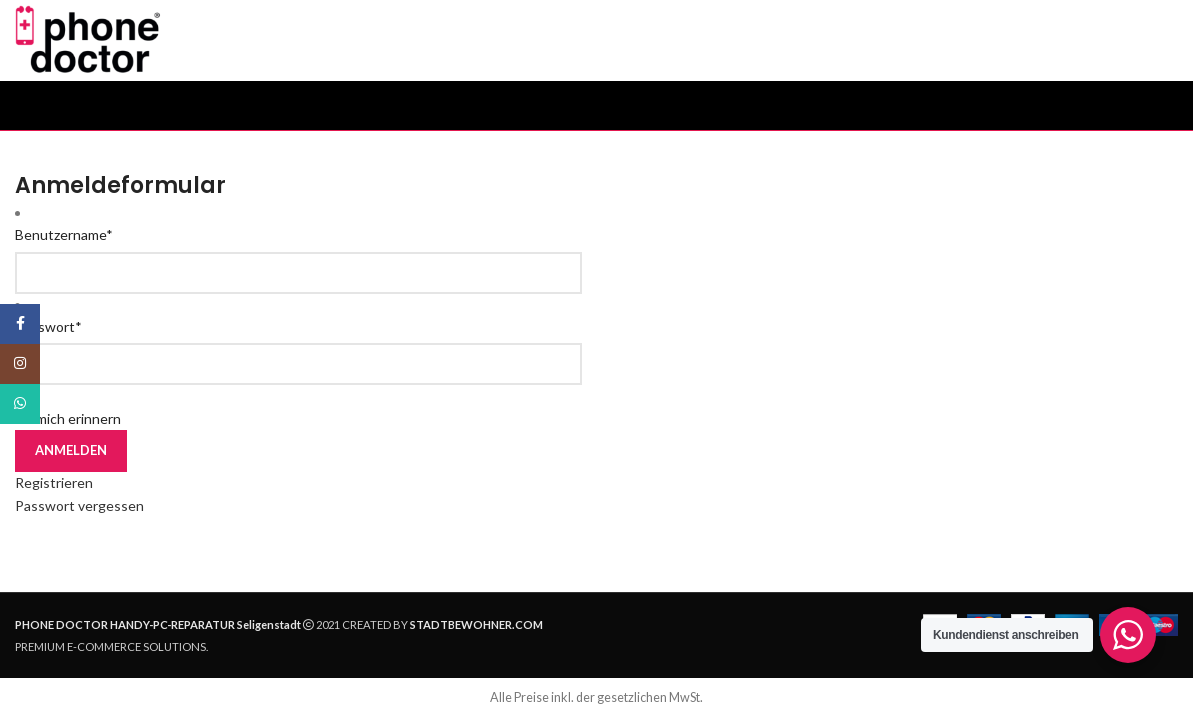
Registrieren (54, 491)
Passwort (48, 335)
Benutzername (64, 243)
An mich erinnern (68, 427)
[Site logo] (97, 43)
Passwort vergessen (79, 514)
